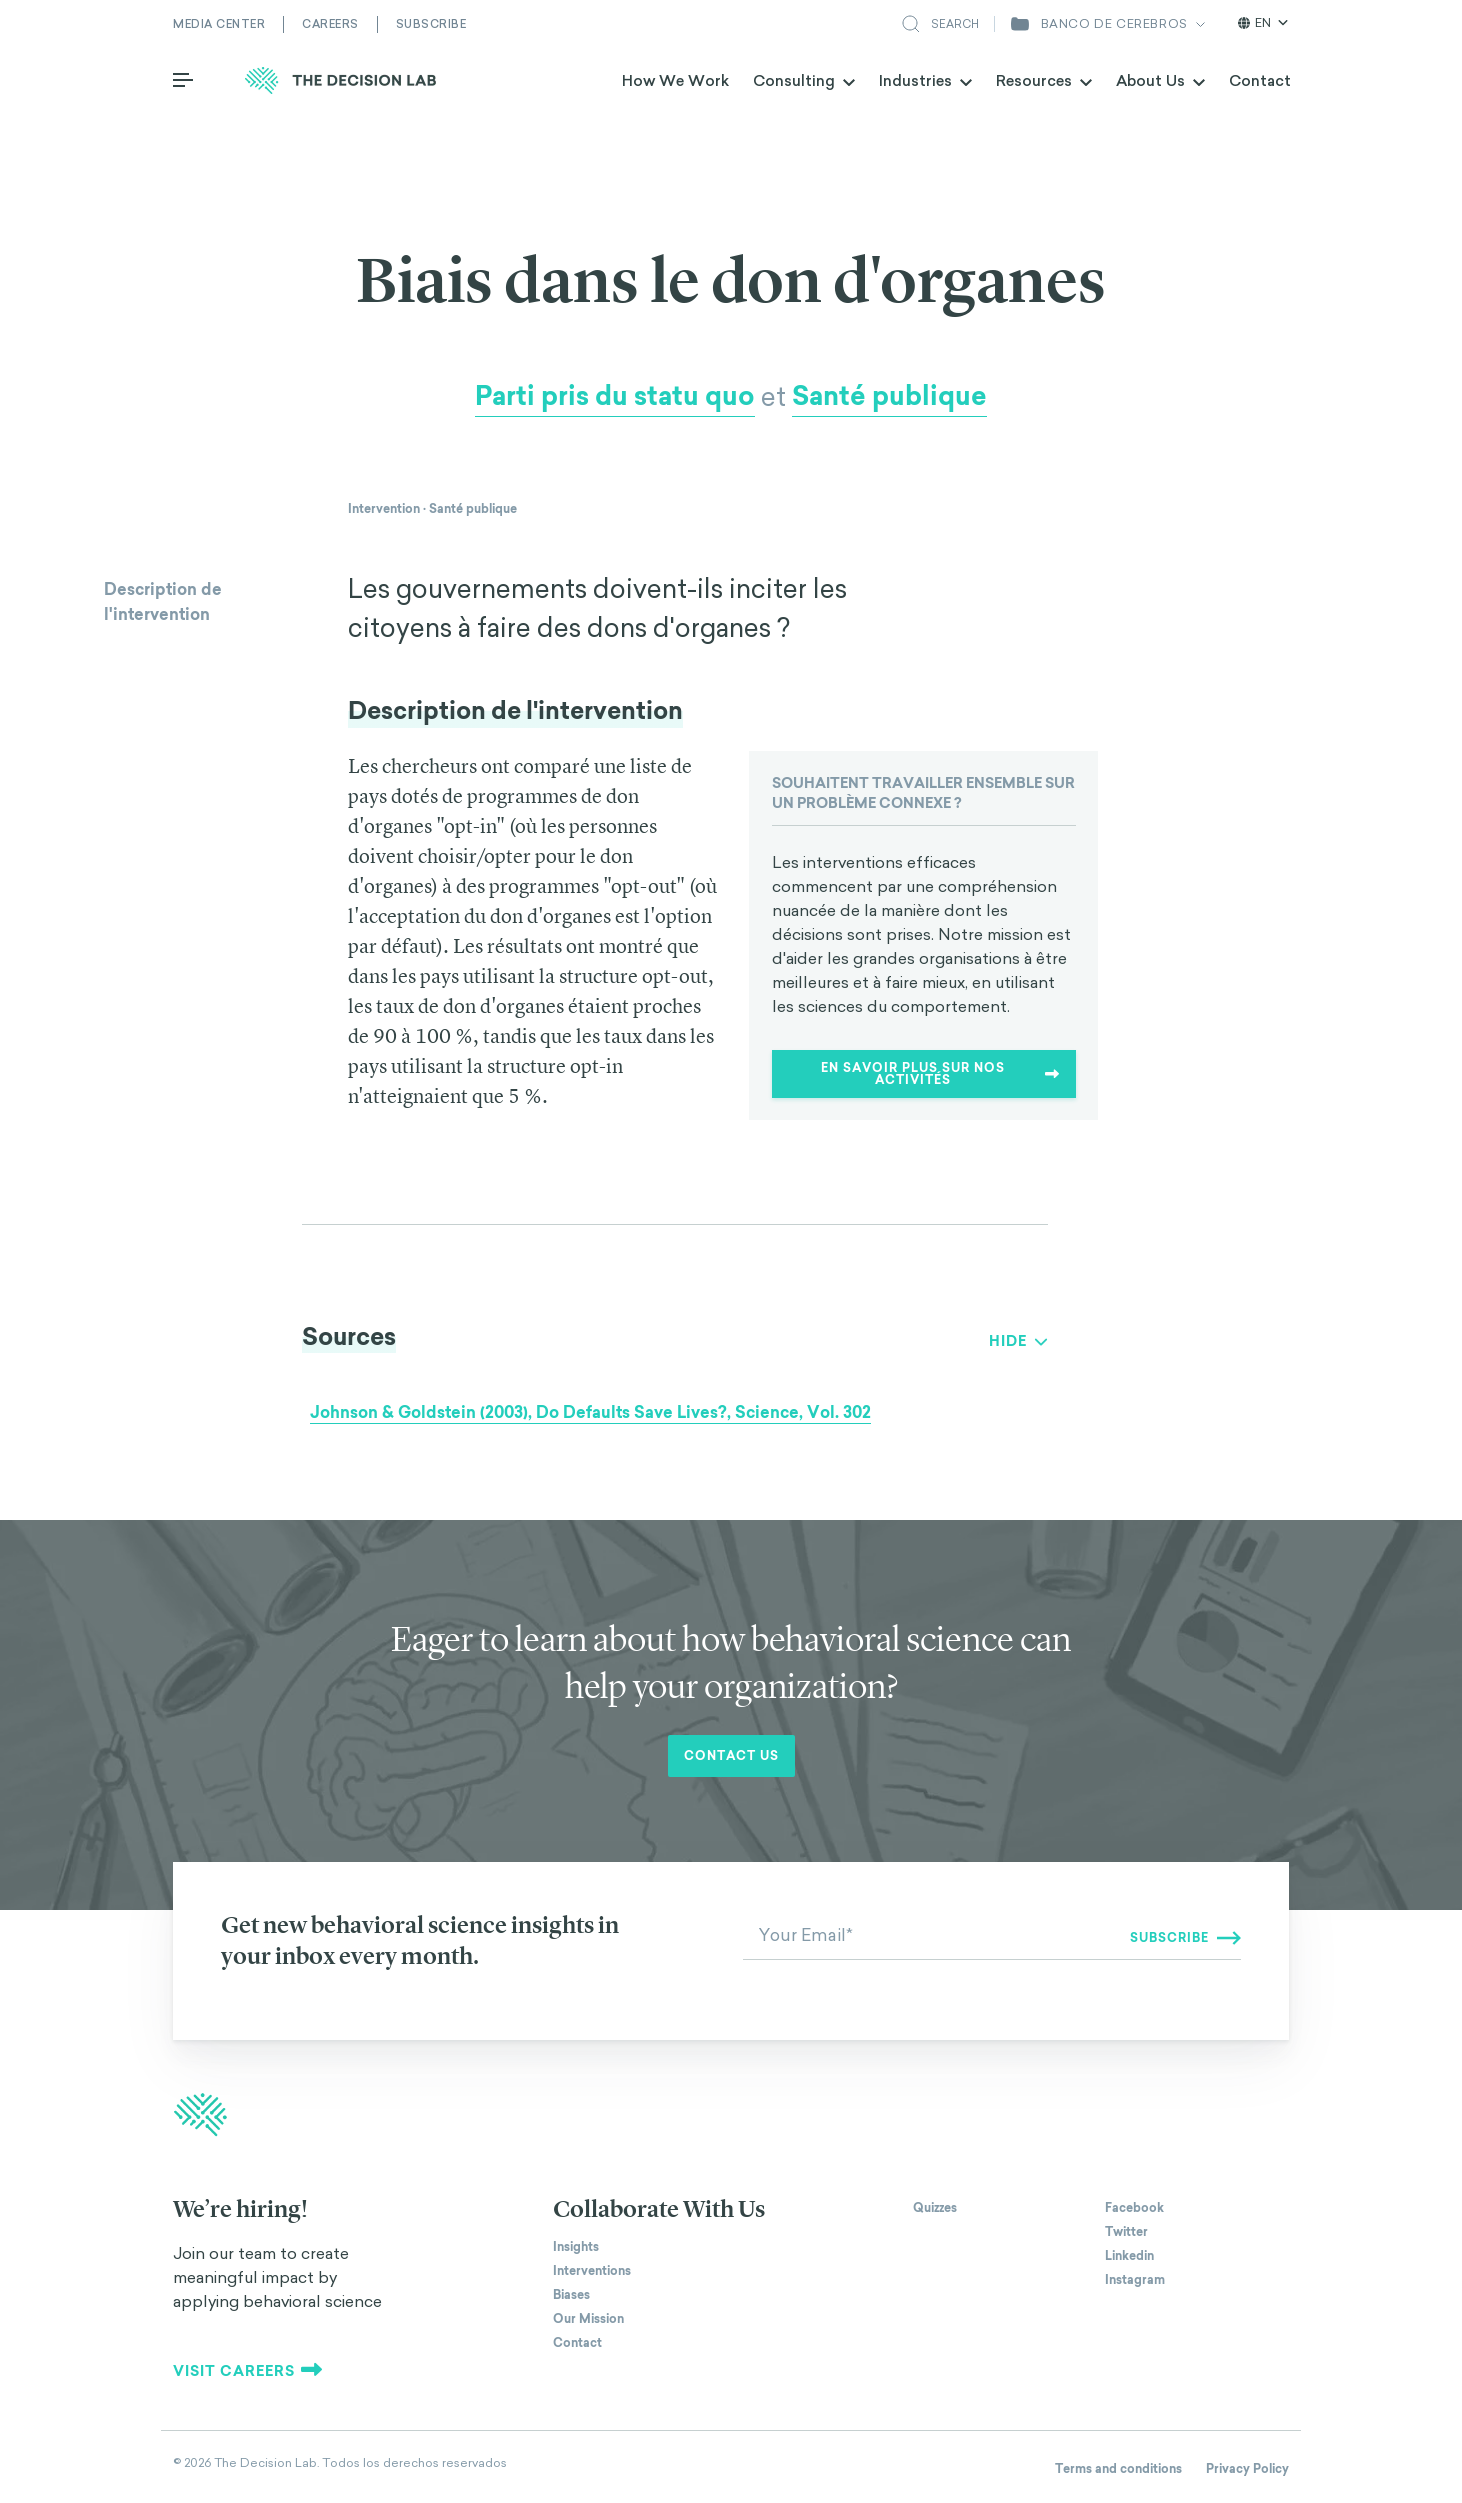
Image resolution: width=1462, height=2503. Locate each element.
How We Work (675, 80)
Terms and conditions (1118, 2469)
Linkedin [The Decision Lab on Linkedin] (1129, 2256)
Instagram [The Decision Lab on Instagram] (1135, 2280)
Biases (571, 2295)
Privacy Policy (1247, 2469)
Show (1011, 1341)
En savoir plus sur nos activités (940, 1074)
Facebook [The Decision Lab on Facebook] (1134, 2208)
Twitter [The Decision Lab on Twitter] (1126, 2232)
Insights (576, 2247)
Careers (330, 24)
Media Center (219, 24)
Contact (1260, 80)
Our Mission (588, 2319)
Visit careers (248, 2371)
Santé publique (889, 396)
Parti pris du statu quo (615, 396)
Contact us (731, 1756)
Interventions (592, 2271)
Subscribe (431, 24)
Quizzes (935, 2208)
